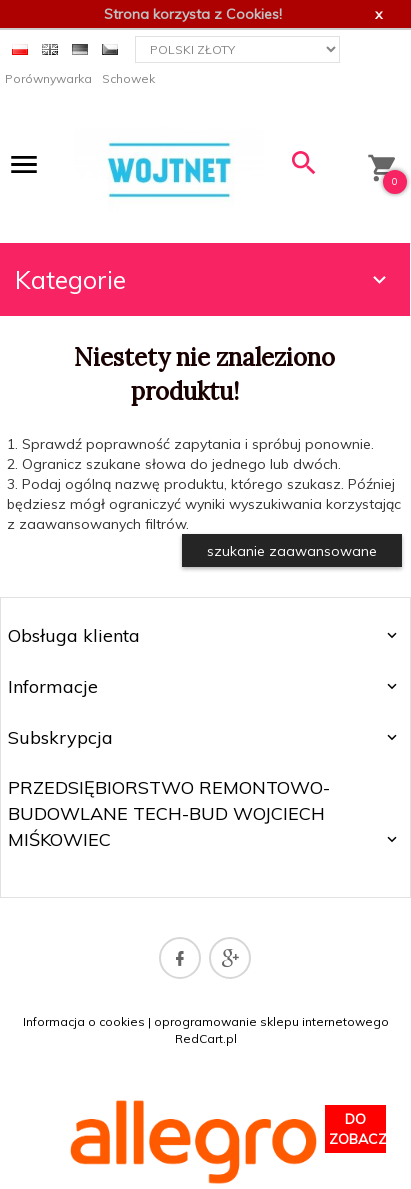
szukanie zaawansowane (292, 551)
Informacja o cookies (84, 1021)
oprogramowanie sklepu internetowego (271, 1021)
